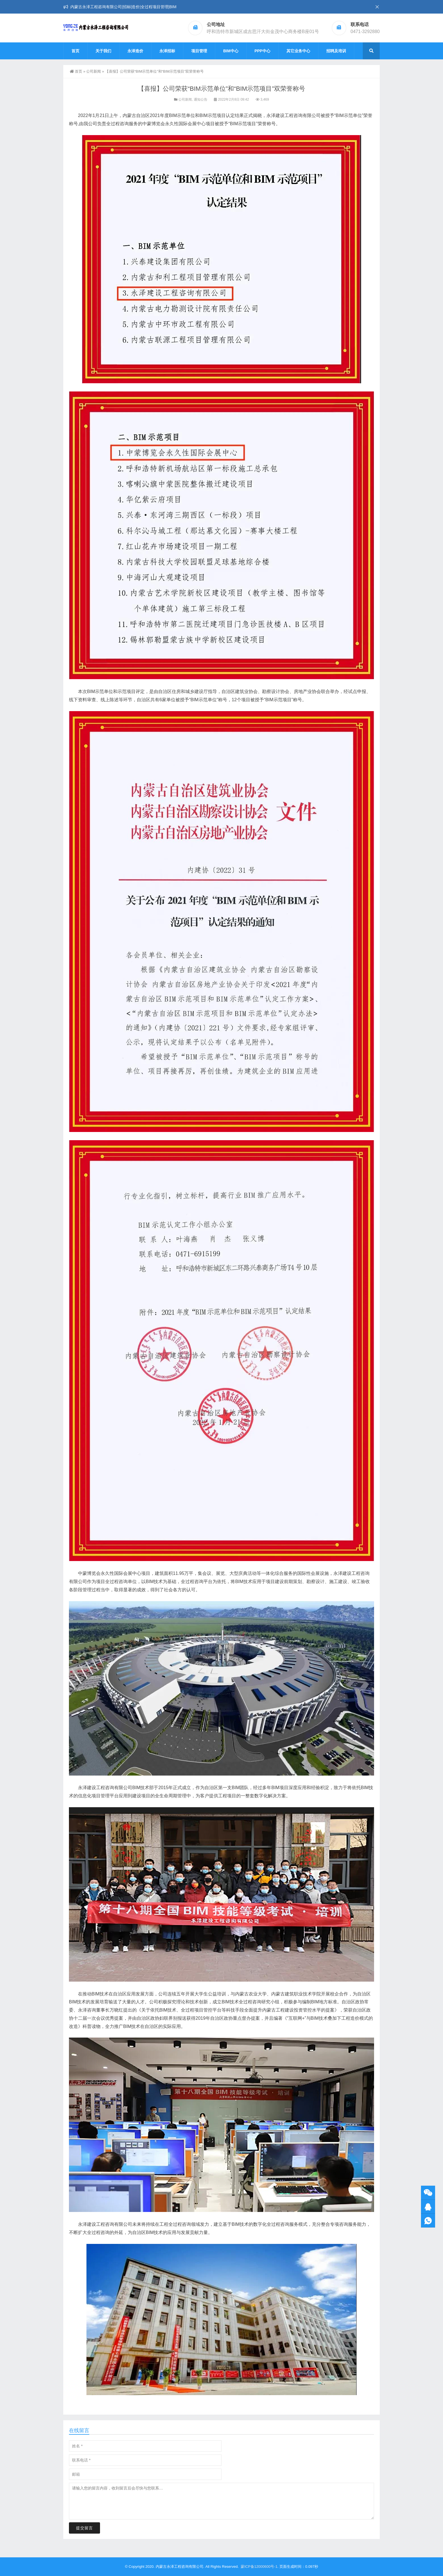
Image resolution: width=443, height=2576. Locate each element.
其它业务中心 (298, 51)
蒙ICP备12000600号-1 (259, 2566)
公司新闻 (93, 71)
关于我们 (103, 51)
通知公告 (200, 99)
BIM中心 (230, 51)
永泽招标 (167, 51)
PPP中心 (262, 51)
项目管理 (199, 51)
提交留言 (84, 2528)
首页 (75, 51)
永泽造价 (135, 51)
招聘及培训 (336, 51)
